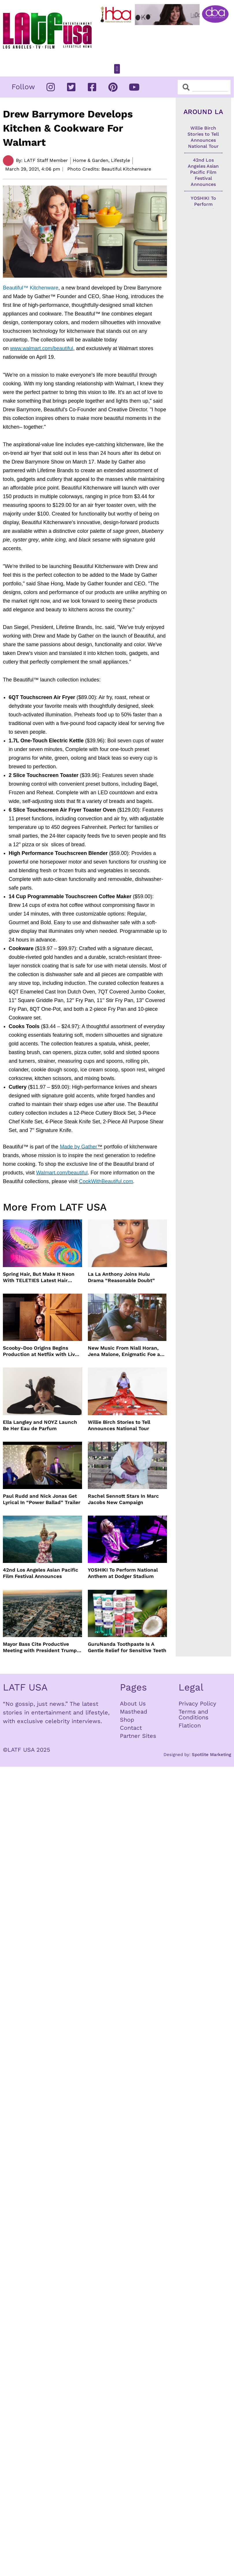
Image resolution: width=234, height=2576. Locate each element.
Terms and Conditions (194, 1714)
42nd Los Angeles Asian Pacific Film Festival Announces (40, 1573)
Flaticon (190, 1725)
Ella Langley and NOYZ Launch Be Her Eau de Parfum (40, 1425)
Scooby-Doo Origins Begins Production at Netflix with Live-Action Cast (41, 1351)
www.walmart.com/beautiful (41, 348)
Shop (127, 1719)
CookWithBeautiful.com (106, 1181)
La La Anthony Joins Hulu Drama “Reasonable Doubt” (121, 1277)
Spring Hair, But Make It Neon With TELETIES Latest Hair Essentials (39, 1277)
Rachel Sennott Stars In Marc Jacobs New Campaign (123, 1499)
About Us (133, 1703)
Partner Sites (138, 1735)
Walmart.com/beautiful (62, 1173)
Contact (131, 1727)
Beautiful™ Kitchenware (30, 288)
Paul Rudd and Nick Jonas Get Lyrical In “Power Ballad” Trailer (41, 1499)
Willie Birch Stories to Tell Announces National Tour (119, 1425)
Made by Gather (78, 1147)
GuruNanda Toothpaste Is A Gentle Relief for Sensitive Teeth (127, 1647)
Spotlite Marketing (211, 1754)
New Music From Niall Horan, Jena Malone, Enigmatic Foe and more (127, 1351)
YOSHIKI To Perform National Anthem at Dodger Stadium (123, 1573)
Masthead (133, 1711)
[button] (117, 69)
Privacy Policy (197, 1703)
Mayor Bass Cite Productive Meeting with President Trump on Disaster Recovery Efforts (40, 1647)
